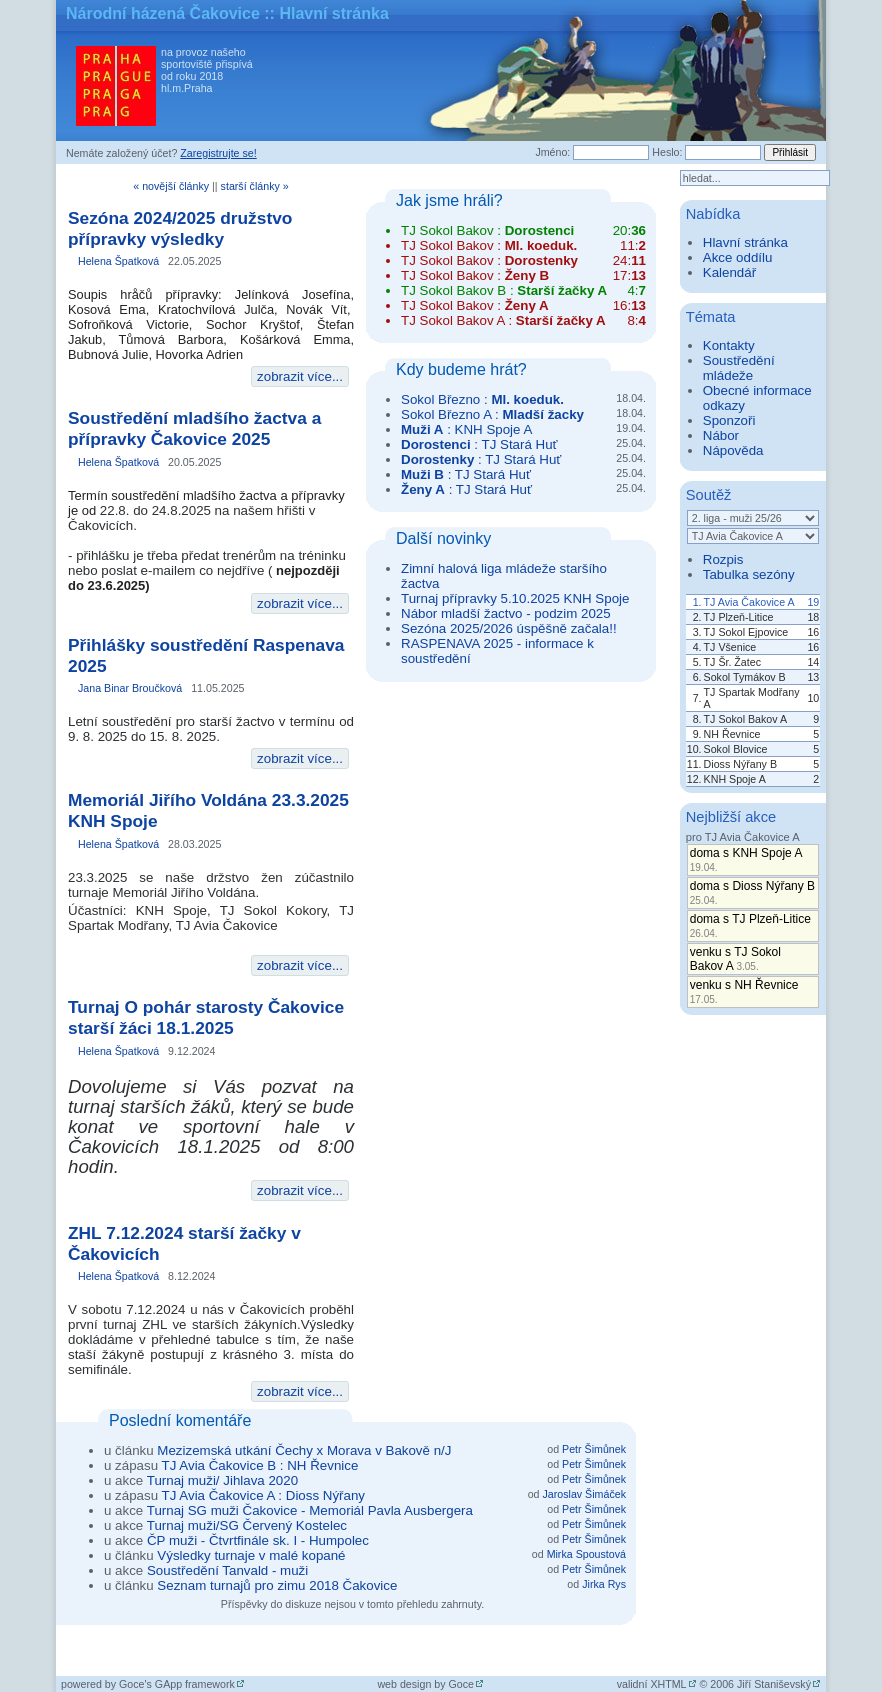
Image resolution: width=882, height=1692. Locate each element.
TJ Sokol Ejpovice (746, 632)
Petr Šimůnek (594, 1449)
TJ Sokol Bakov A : (503, 320)
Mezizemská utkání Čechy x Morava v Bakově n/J (304, 1450)
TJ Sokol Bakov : (487, 230)
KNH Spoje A (735, 779)
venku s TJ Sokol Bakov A (735, 959)
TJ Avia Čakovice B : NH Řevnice (260, 1465)
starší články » (255, 186)
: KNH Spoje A (466, 429)
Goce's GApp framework (177, 1684)
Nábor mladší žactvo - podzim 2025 (506, 613)
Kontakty (729, 345)
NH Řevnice (732, 734)
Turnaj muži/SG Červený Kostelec (247, 1525)
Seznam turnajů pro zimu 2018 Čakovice (277, 1585)
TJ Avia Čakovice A (749, 602)
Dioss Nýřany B (740, 764)
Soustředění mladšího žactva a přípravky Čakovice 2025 (194, 428)
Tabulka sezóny (749, 574)
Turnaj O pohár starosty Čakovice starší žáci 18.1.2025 (206, 1017)
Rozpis (723, 559)
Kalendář (729, 272)
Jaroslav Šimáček (584, 1494)
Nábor (721, 435)
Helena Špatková (118, 261)
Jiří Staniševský (774, 1684)
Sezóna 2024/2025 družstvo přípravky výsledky (180, 228)
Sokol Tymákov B (745, 677)
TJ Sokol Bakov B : (504, 290)
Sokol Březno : (482, 399)
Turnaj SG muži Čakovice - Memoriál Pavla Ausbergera (310, 1510)
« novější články (171, 186)
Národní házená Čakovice (163, 13)
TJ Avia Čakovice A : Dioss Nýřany (263, 1495)
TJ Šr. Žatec (732, 662)
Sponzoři (729, 420)
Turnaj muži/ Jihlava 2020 (222, 1480)
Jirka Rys (604, 1584)
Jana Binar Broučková (130, 688)
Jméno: (552, 152)
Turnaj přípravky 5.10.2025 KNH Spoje (515, 598)
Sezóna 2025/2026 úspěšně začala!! (509, 628)
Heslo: (667, 152)
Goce (461, 1684)
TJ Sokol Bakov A (746, 719)
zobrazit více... (300, 376)
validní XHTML (652, 1684)
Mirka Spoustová (586, 1554)
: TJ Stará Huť (479, 444)
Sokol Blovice (736, 749)
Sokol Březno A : (492, 414)
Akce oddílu (738, 257)
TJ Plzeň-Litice (739, 617)
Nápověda (733, 450)
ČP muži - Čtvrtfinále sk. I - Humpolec (258, 1540)
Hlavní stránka (745, 242)
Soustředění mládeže (739, 368)
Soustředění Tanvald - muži (227, 1570)
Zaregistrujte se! (218, 153)
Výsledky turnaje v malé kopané (251, 1555)
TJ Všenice (730, 647)
